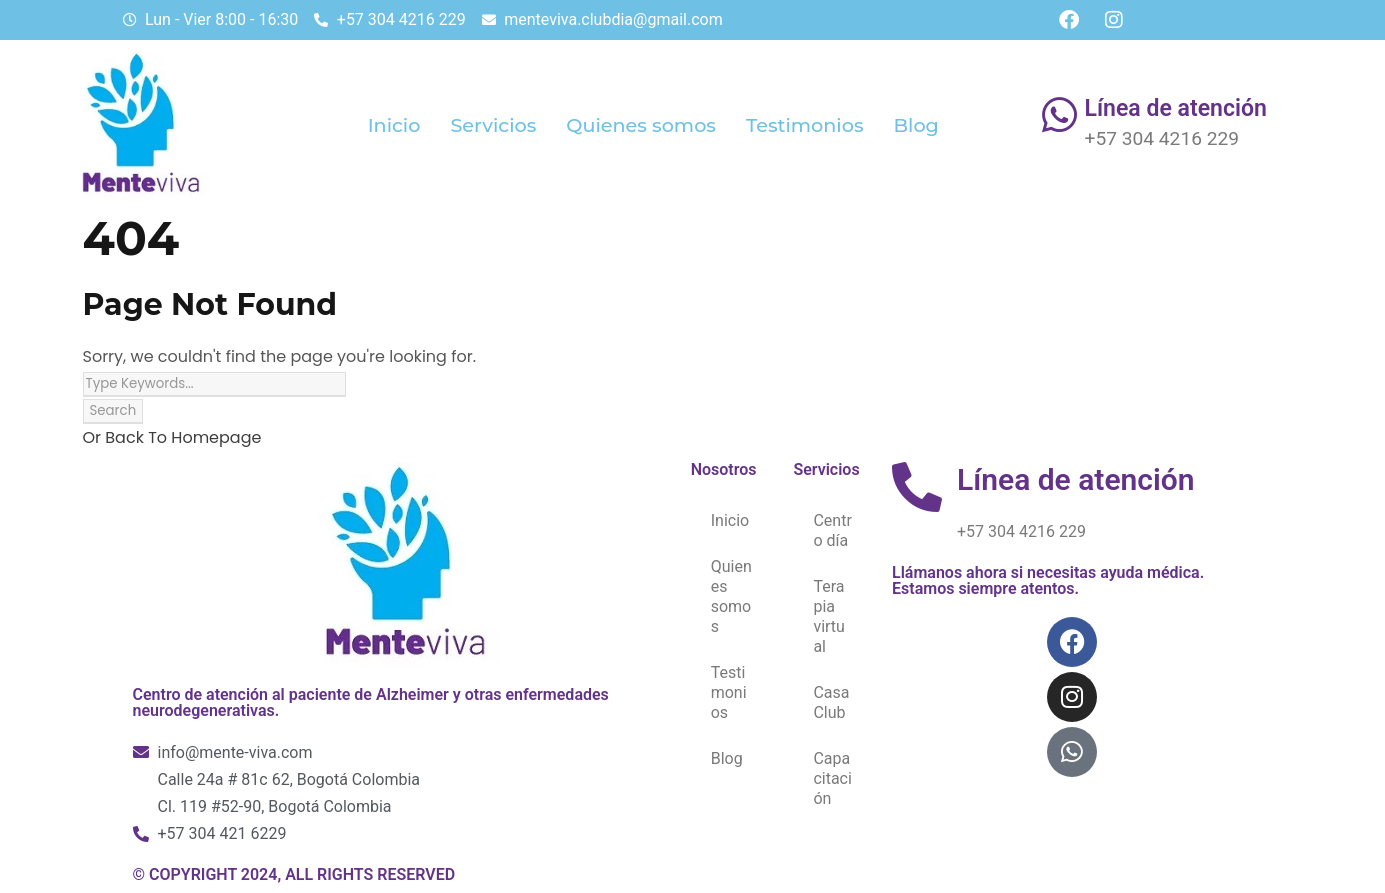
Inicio (394, 125)
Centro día (832, 530)
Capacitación (832, 778)
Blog (916, 125)
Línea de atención (1176, 108)
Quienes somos (641, 125)
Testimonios (805, 125)
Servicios (493, 125)
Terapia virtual (829, 616)
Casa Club (831, 702)
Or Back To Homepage (172, 437)
